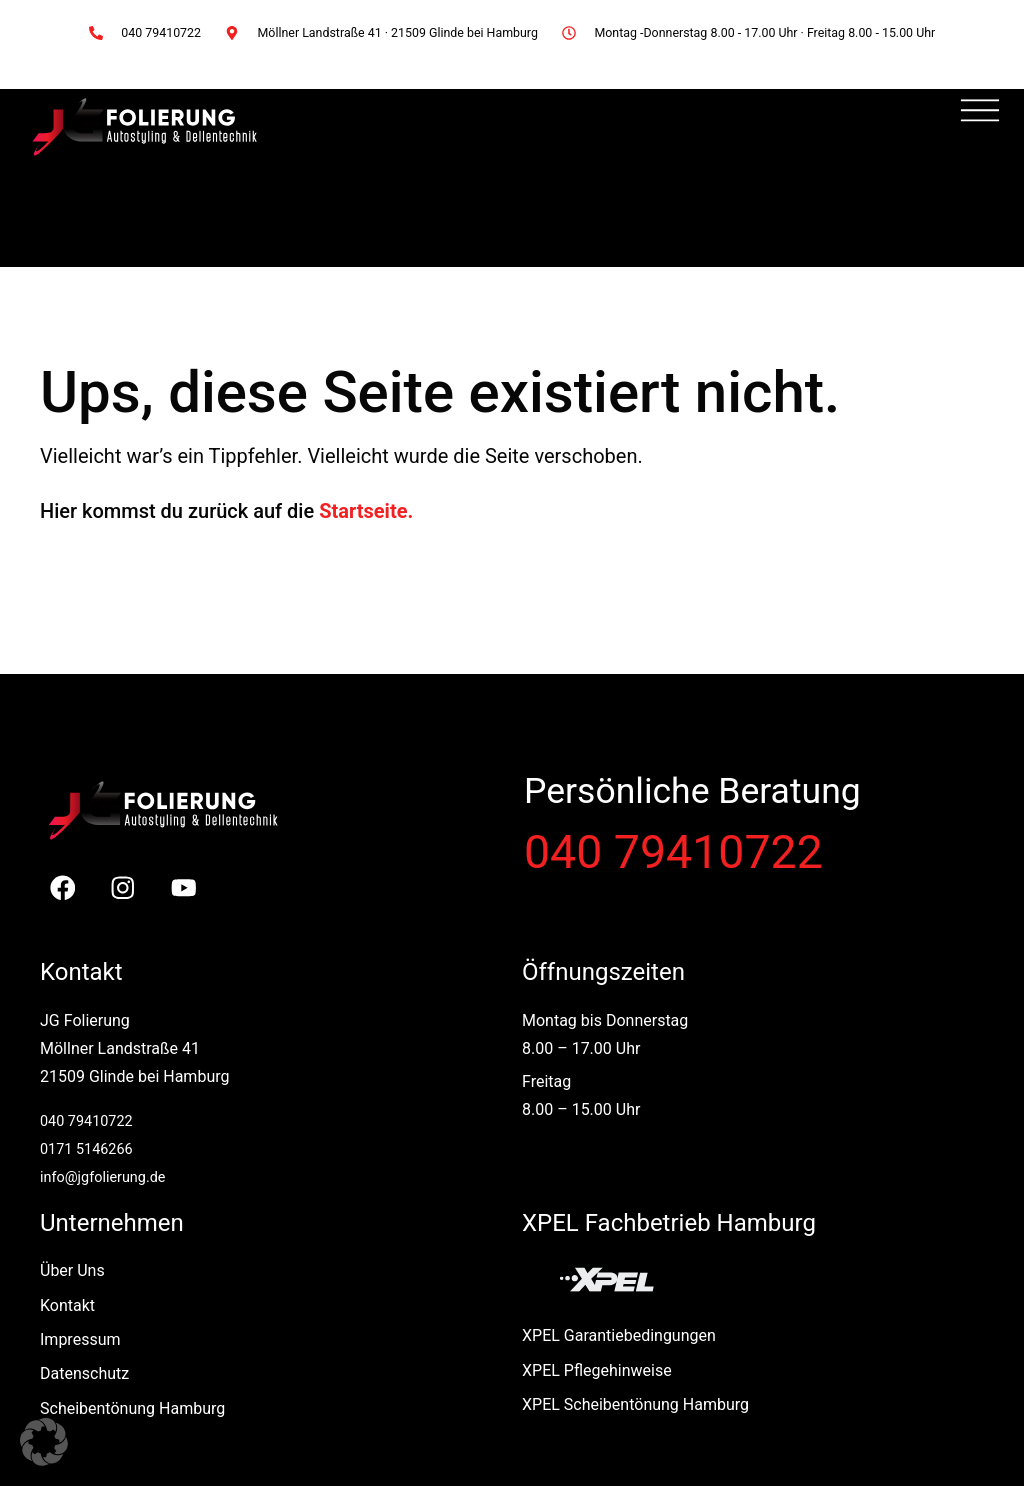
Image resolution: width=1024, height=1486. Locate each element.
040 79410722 (673, 852)
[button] (44, 1442)
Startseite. (366, 511)
